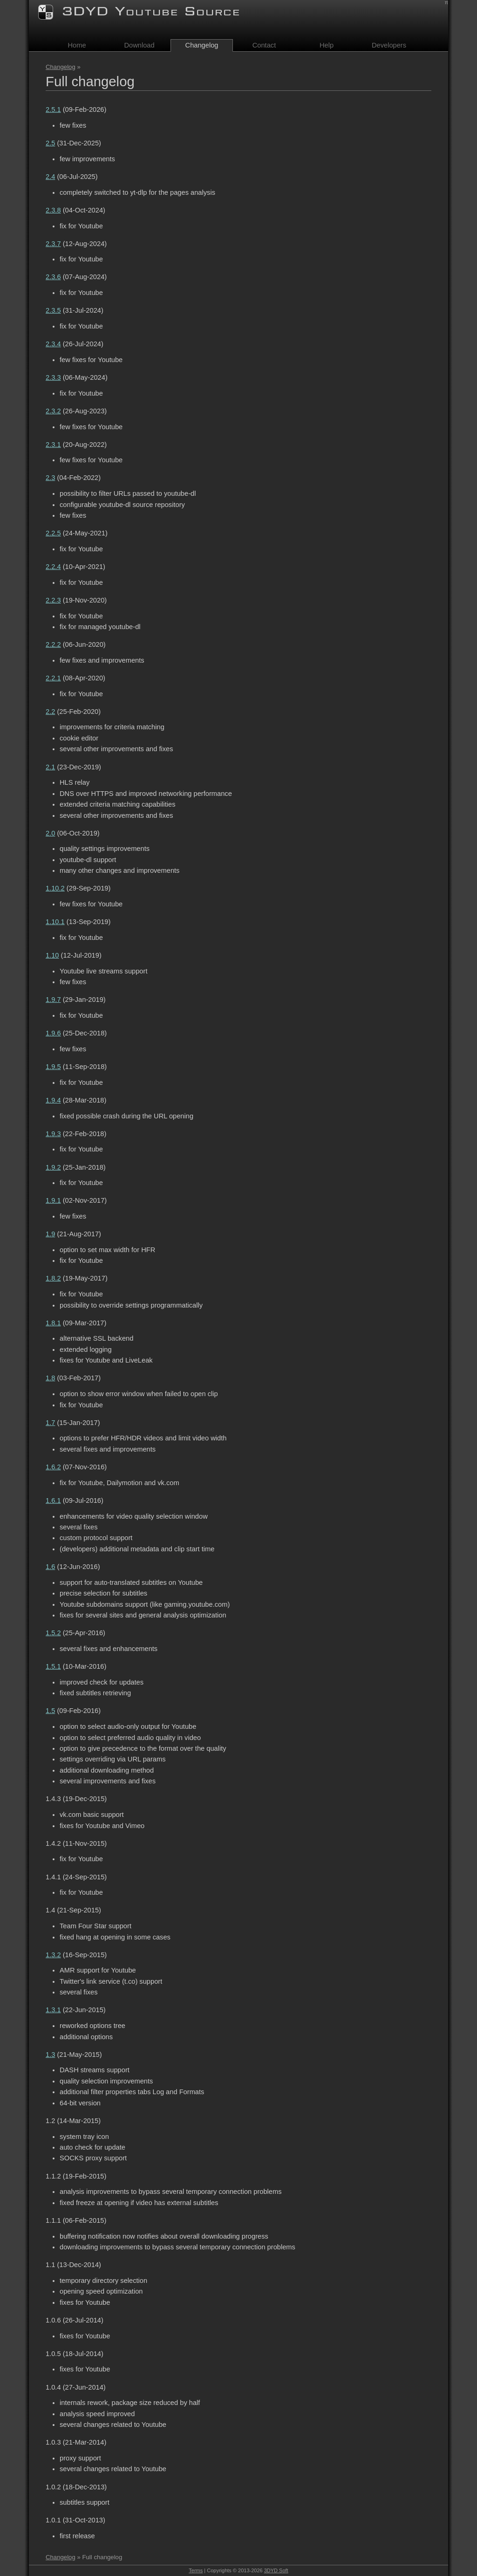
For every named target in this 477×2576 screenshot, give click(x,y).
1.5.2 (53, 1633)
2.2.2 (53, 644)
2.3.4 (53, 344)
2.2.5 (53, 533)
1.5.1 (53, 1666)
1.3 (50, 2054)
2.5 (50, 143)
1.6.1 (53, 1500)
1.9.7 (53, 999)
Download (139, 45)
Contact (264, 45)
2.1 (50, 767)
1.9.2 (53, 1167)
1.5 (50, 1710)
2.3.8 (53, 210)
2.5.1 (53, 109)
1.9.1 (53, 1200)
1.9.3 (53, 1133)
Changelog (60, 66)
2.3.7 (53, 243)
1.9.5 (53, 1066)
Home (77, 45)
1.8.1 (53, 1323)
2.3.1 (53, 444)
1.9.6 (53, 1033)
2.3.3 (53, 377)
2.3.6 (53, 277)
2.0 (50, 833)
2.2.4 (53, 566)
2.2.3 (53, 600)
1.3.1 (53, 2010)
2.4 (50, 176)
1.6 (50, 1566)
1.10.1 (55, 921)
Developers (389, 45)
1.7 (50, 1422)
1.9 (50, 1234)
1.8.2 (53, 1278)
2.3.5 (53, 310)
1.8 (50, 1378)
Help (327, 45)
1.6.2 (53, 1467)
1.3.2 (53, 1955)
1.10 (52, 955)
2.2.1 (53, 678)
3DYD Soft (276, 2570)
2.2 (50, 711)
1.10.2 (55, 888)
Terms (196, 2570)
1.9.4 (53, 1100)
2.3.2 (53, 411)
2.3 (50, 477)
